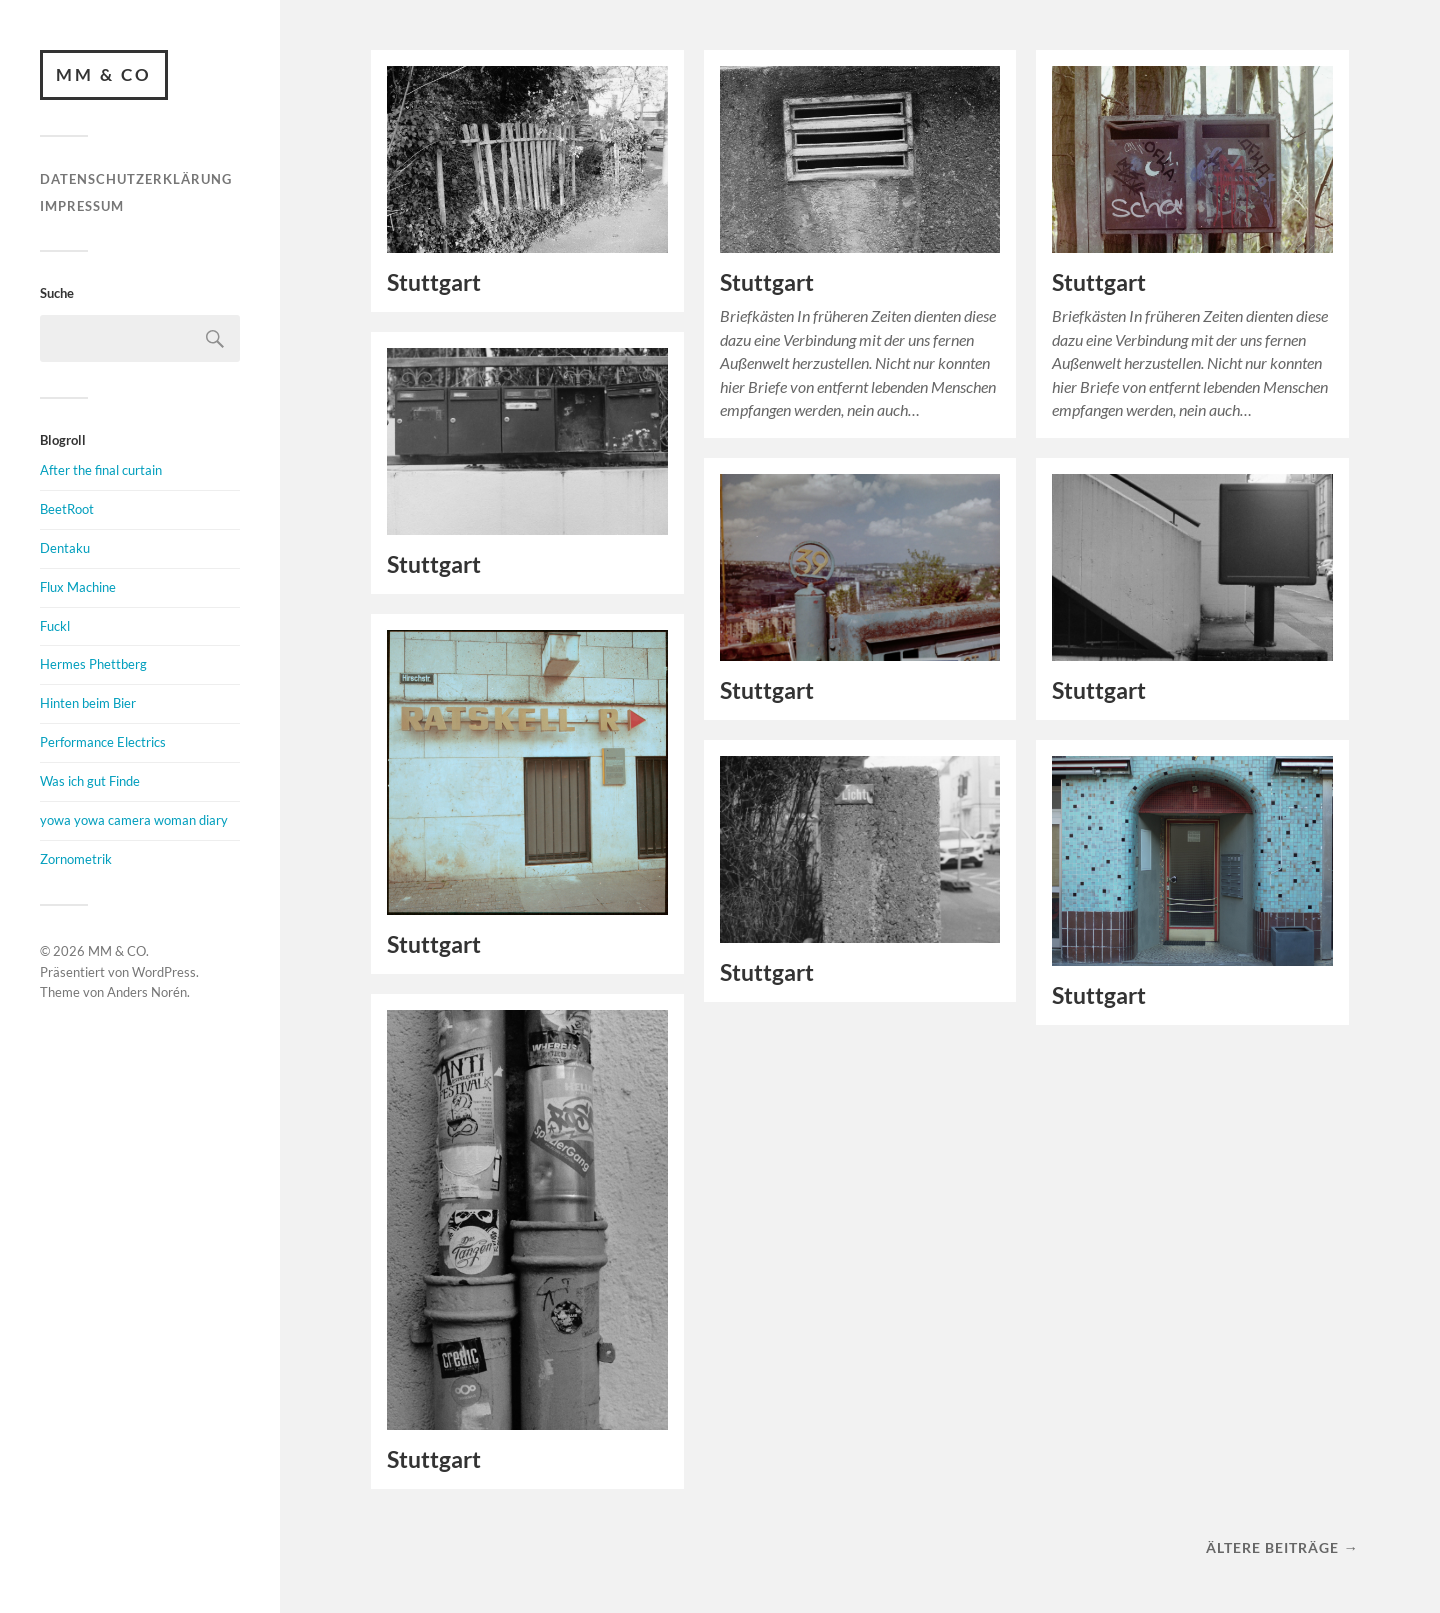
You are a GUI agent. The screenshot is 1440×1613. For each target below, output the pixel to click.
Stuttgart (434, 282)
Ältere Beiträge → (1282, 1547)
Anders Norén (147, 992)
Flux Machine (78, 587)
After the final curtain (101, 470)
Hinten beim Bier (88, 703)
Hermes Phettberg (93, 664)
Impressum (82, 206)
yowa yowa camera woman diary (134, 820)
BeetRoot (67, 509)
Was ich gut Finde (90, 781)
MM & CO (104, 74)
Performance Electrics (103, 742)
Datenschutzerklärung (136, 179)
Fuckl (55, 626)
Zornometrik (76, 859)
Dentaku (65, 548)
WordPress (164, 972)
